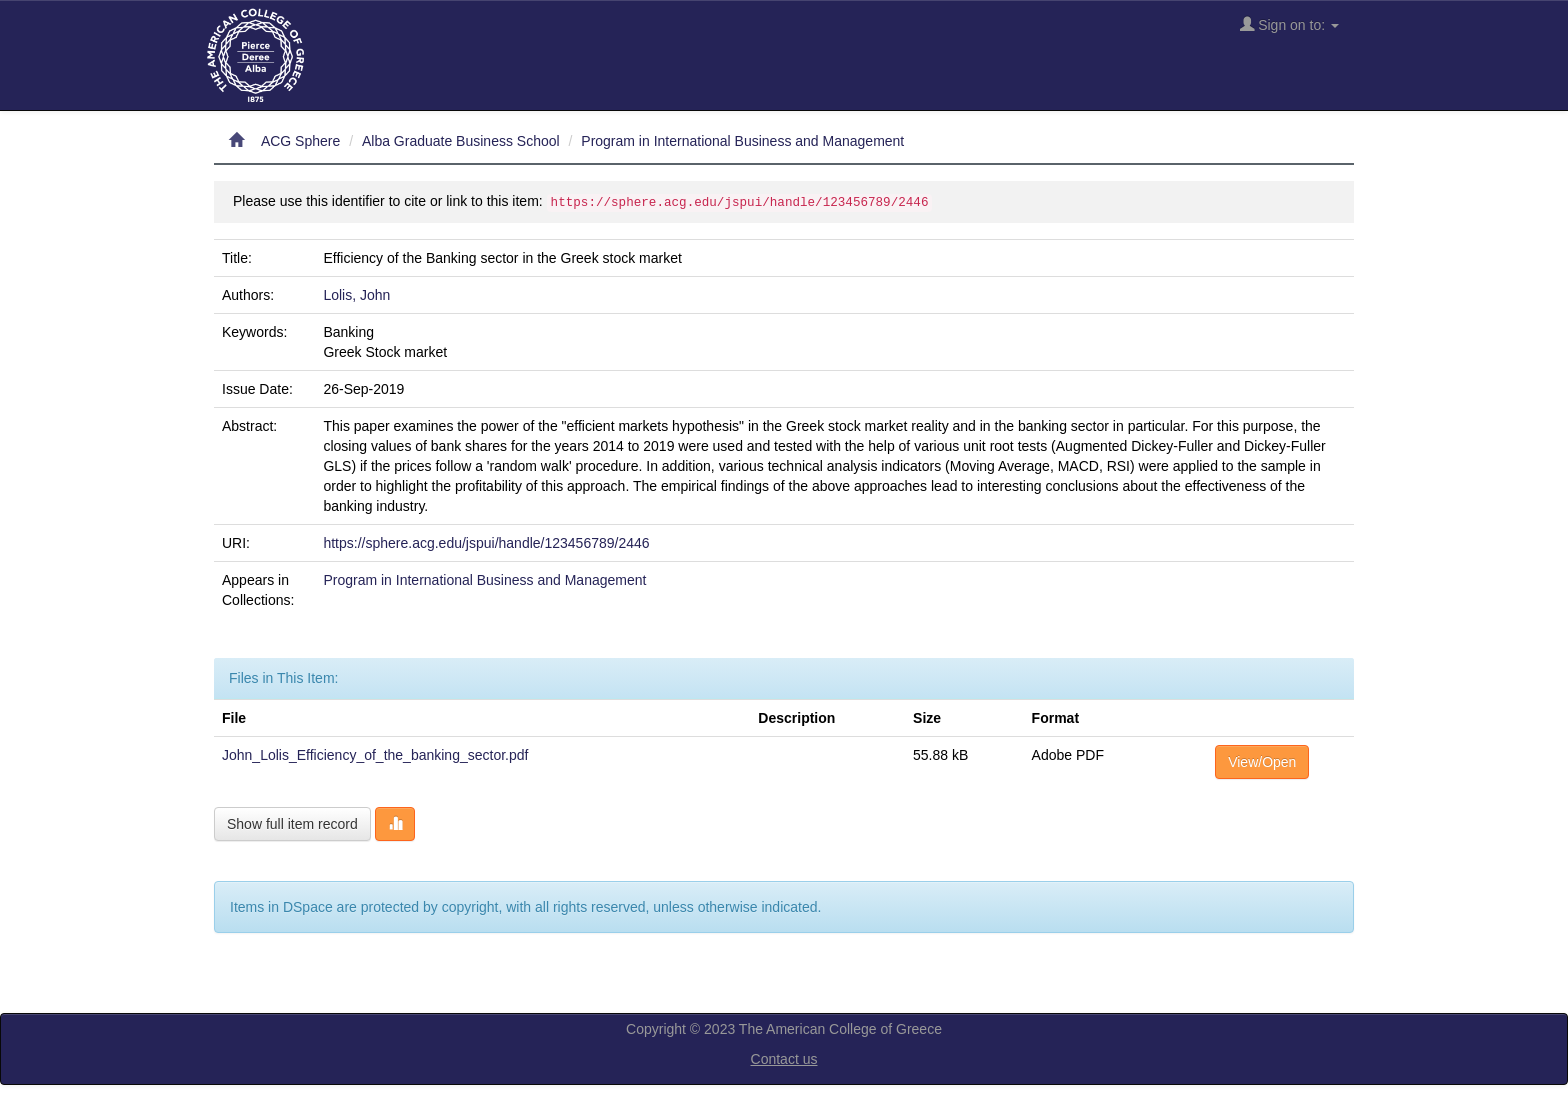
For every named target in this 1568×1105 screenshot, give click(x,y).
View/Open (1262, 762)
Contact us (784, 1059)
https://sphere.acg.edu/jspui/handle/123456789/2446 (486, 543)
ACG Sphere (300, 141)
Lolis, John (356, 295)
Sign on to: (1289, 24)
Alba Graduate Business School (461, 141)
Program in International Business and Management (742, 141)
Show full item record (292, 824)
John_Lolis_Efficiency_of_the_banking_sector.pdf (375, 755)
